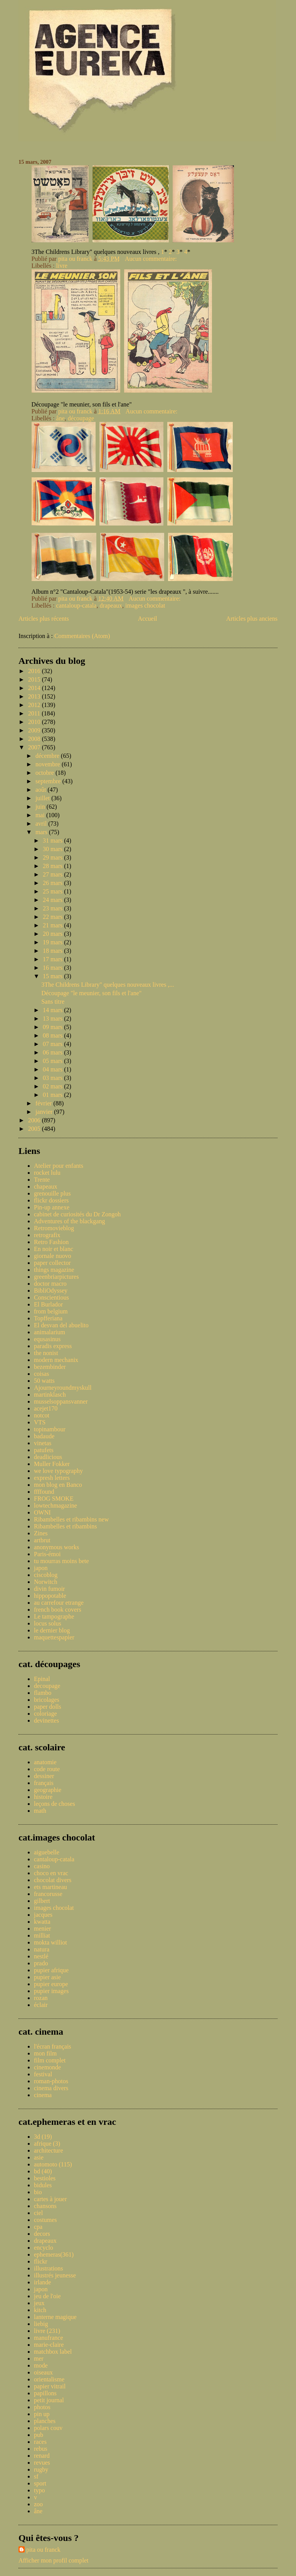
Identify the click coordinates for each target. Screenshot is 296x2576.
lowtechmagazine (55, 1505)
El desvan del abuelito (61, 1325)
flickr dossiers (51, 1200)
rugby (41, 2469)
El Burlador (48, 1304)
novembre (48, 764)
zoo (38, 2504)
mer (39, 2358)
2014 (35, 688)
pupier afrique (51, 1970)
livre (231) (47, 2330)
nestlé (41, 1956)
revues (42, 2462)
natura (41, 1949)
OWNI (42, 1512)
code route (47, 1769)
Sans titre (52, 1001)
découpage (81, 418)
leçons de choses (54, 1803)
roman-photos (51, 2081)
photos (42, 2407)
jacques (43, 1914)
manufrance (48, 2337)
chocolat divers (52, 1880)
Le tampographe (54, 1616)
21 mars (53, 925)
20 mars (53, 933)
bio (38, 2192)
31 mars (53, 840)
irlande (42, 2282)
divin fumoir (49, 1588)
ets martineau (50, 1887)
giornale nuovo (52, 1256)
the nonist (46, 1353)
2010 (35, 722)
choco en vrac (51, 1873)
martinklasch (50, 1394)
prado (41, 1963)
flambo (42, 1692)
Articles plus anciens (252, 618)
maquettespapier (54, 1637)
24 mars (53, 900)
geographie (47, 1790)
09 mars (53, 1027)
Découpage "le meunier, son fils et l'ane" (91, 993)
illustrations (48, 2268)
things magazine (54, 1269)
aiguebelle (46, 1852)
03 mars (53, 1078)
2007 (35, 747)
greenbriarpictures (56, 1276)
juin (41, 806)
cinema (43, 2095)
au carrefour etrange (59, 1602)
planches (45, 2421)
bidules (43, 2185)
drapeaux (110, 605)
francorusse (48, 1894)
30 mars (53, 849)
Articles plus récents (43, 618)
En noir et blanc (53, 1249)
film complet (50, 2060)
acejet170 (45, 1408)
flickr (40, 2261)
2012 (35, 705)
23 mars (53, 908)
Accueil (147, 618)
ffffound (44, 1491)
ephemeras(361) (54, 2254)
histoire (43, 1796)
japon (41, 1568)
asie (39, 2157)
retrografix (47, 1235)
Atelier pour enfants (58, 1165)
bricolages (46, 1699)
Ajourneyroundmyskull (62, 1387)
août (41, 789)
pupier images (51, 1991)
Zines (41, 1533)
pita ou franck (43, 2549)
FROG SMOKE (54, 1498)
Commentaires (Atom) (82, 636)
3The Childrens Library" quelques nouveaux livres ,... (107, 984)
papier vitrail (50, 2386)
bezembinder (50, 1367)
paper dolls (47, 1706)
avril (41, 823)
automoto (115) (53, 2164)
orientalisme (49, 2379)
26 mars (53, 883)
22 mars (53, 917)
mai (40, 815)
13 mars (53, 1018)
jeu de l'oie (47, 2296)
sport (40, 2483)
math (40, 1810)
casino (42, 1866)
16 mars (53, 967)
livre (61, 265)
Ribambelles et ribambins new (71, 1519)
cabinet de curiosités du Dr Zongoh (77, 1214)
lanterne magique (55, 2317)
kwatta (42, 1921)
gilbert (42, 1901)
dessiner (44, 1776)
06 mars (53, 1052)
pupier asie (47, 1977)
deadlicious (48, 1457)
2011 (35, 713)
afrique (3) (47, 2143)
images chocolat (145, 605)
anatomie (45, 1762)
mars (42, 832)
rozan (41, 1998)
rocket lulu (47, 1172)
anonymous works (56, 1547)
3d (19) (43, 2136)
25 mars (53, 891)
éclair (41, 2005)
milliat (42, 1935)
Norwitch (45, 1582)
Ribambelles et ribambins (65, 1526)
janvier (44, 1111)
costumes (45, 2220)
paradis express (53, 1346)
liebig (41, 2324)
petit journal (49, 2400)
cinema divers (51, 2088)
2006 (35, 1120)
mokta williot (50, 1942)
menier (42, 1928)
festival (43, 2074)
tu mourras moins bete (61, 1561)
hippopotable (50, 1595)
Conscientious (51, 1297)
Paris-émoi (47, 1554)
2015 (35, 679)
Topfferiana (48, 1318)
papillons (45, 2393)
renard (42, 2455)
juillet (43, 798)
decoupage (47, 1686)
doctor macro (50, 1283)
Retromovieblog (54, 1228)
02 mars (53, 1086)
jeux (39, 2303)
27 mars (53, 874)
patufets (44, 1450)
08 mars (53, 1035)
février (44, 1103)
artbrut (42, 1540)
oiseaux (43, 2372)
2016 (35, 671)
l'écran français (52, 2046)
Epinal (42, 1679)
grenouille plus (52, 1193)
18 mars (53, 950)
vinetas (42, 1443)
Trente (42, 1179)
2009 (35, 730)
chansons (45, 2206)
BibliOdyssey (50, 1290)
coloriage (45, 1713)
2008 (35, 739)
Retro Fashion (51, 1242)
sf (36, 2476)
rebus (40, 2448)
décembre (48, 755)
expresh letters (52, 1477)
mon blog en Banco (58, 1484)
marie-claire (49, 2344)
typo (39, 2490)
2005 (35, 1128)
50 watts (44, 1380)
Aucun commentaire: (151, 258)
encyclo (43, 2247)
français (44, 1783)
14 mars (53, 1010)
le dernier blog (52, 1630)
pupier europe (51, 1984)
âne (60, 418)
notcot (41, 1415)
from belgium (51, 1311)
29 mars (53, 857)
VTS (39, 1422)
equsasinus (47, 1339)
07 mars (53, 1044)
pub (38, 2435)
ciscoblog (45, 1575)
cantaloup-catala (76, 605)
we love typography (58, 1471)
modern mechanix (56, 1360)
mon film (45, 2053)
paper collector (52, 1262)
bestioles (45, 2178)
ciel (38, 2213)
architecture (48, 2150)
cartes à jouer (50, 2199)
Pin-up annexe (51, 1207)
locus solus (47, 1623)
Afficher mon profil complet (53, 2560)
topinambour (50, 1429)
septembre (48, 781)
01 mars (53, 1095)
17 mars (53, 959)
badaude (44, 1436)
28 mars (53, 866)
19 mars (53, 942)
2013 (35, 696)
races (40, 2441)
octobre (45, 772)
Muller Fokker (52, 1464)
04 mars (53, 1069)
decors (42, 2233)
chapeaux (45, 1186)
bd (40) (43, 2171)
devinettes (46, 1720)
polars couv (48, 2428)
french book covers (57, 1609)
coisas (41, 1373)
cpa (38, 2226)
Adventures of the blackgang (69, 1221)
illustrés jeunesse (55, 2275)
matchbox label (53, 2351)
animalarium (49, 1332)
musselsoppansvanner (61, 1401)
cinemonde (47, 2067)
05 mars (53, 1061)
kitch (40, 2310)
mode (41, 2365)
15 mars (53, 976)
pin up (41, 2414)
